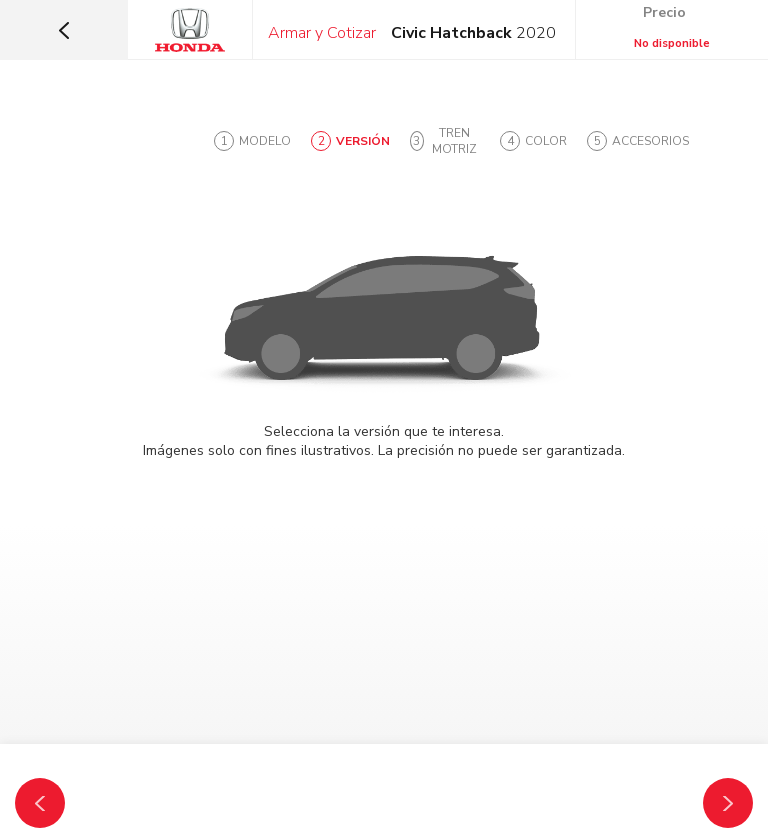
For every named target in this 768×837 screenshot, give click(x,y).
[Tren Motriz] (728, 803)
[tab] (252, 141)
